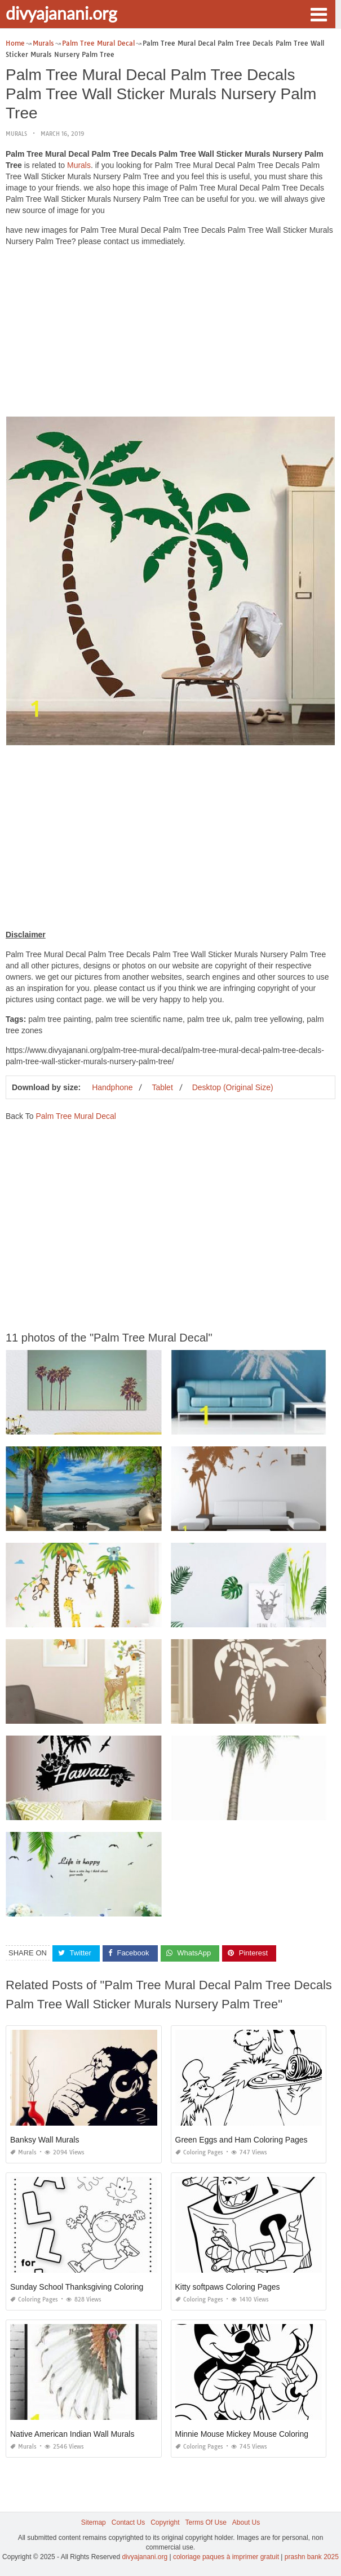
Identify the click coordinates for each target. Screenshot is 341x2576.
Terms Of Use (206, 2522)
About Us (246, 2522)
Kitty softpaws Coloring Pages (227, 2286)
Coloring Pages (199, 2152)
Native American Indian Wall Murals (72, 2433)
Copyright (164, 2522)
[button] (318, 13)
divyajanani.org (61, 13)
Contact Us (128, 2522)
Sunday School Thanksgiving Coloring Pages (89, 2286)
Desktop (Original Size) (232, 1087)
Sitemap (93, 2522)
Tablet (162, 1087)
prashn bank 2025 (312, 2557)
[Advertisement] (170, 334)
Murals (16, 134)
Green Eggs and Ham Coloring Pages (241, 2139)
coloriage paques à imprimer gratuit (226, 2557)
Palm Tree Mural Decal (76, 1116)
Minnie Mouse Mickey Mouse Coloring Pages (254, 2433)
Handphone (112, 1087)
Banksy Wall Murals (44, 2139)
